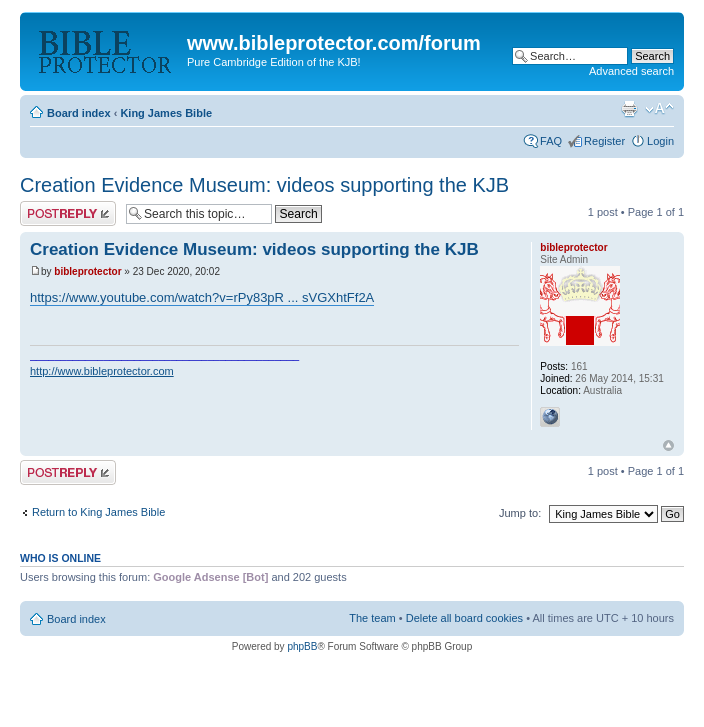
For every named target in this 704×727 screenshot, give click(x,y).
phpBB (302, 646)
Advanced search (631, 71)
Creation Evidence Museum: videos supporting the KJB (264, 185)
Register (604, 141)
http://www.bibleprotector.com (102, 371)
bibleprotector (87, 271)
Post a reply (68, 213)
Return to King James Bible (98, 512)
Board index (79, 113)
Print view (629, 109)
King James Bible (166, 113)
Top (668, 445)
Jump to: (520, 513)
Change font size (659, 109)
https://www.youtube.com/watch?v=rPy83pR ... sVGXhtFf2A (202, 297)
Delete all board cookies (464, 618)
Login (660, 141)
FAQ (551, 141)
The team (372, 618)
